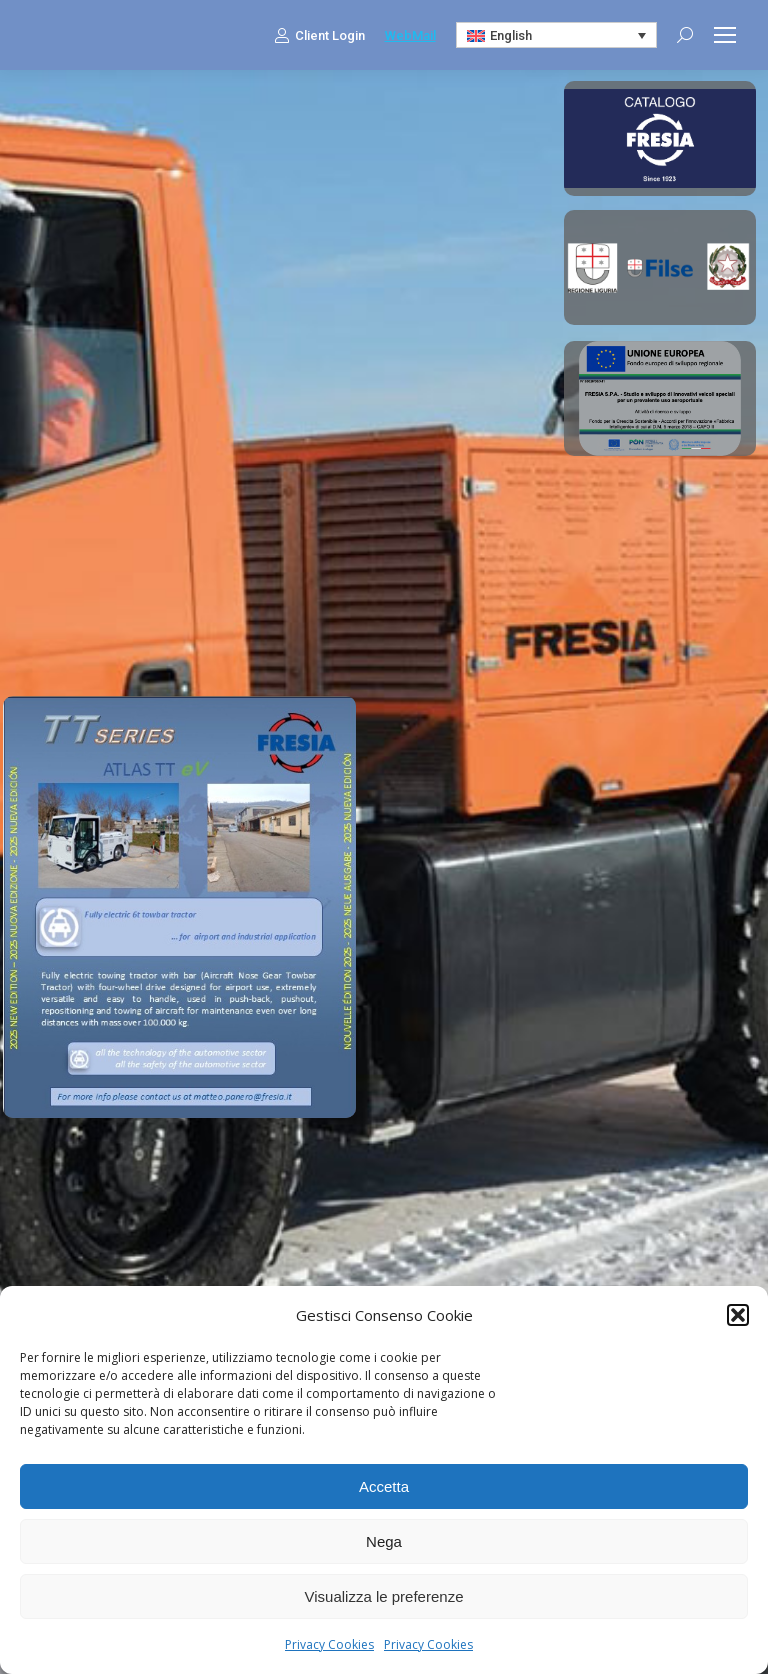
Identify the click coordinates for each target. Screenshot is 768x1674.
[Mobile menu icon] (725, 35)
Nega (384, 1541)
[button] (738, 1315)
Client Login (319, 35)
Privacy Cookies (329, 1644)
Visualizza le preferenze (384, 1596)
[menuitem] (557, 35)
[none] (557, 35)
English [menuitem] (511, 35)
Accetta (384, 1486)
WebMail (410, 35)
